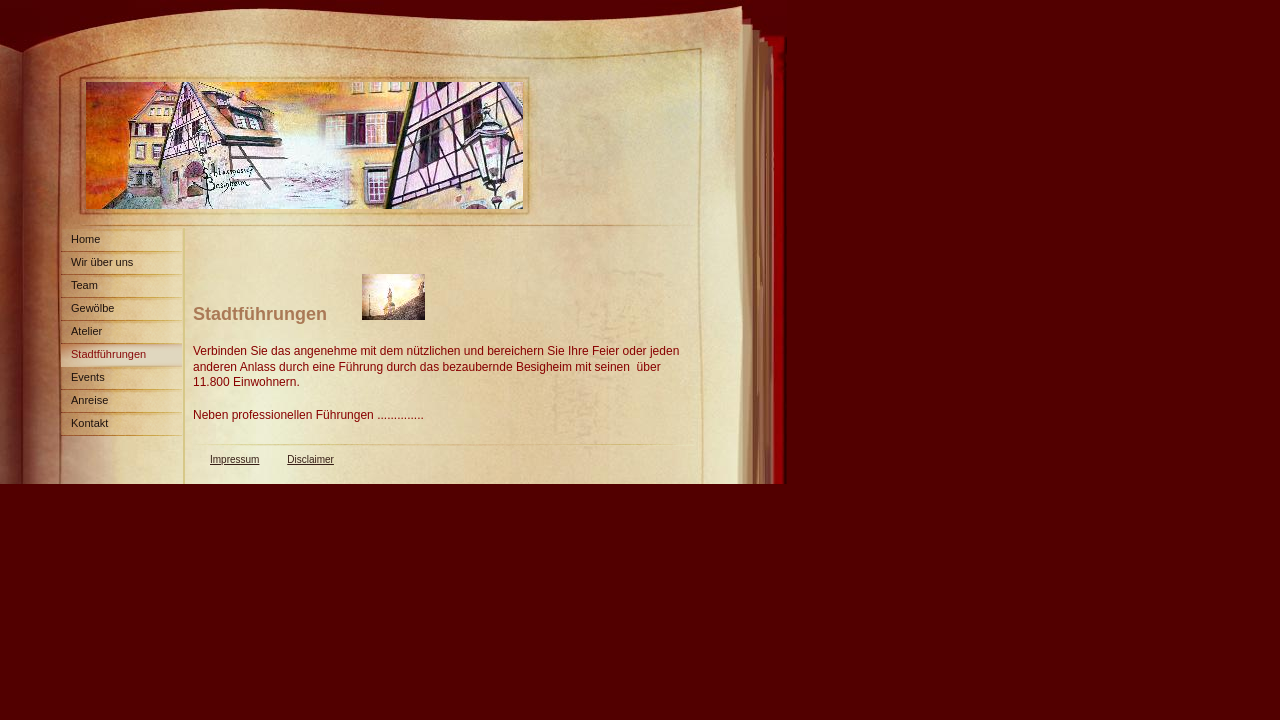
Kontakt (89, 423)
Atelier (86, 331)
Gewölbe (92, 308)
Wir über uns (102, 262)
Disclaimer (310, 459)
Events (88, 377)
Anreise (89, 400)
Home (85, 239)
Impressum (234, 459)
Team (84, 285)
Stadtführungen (108, 354)
